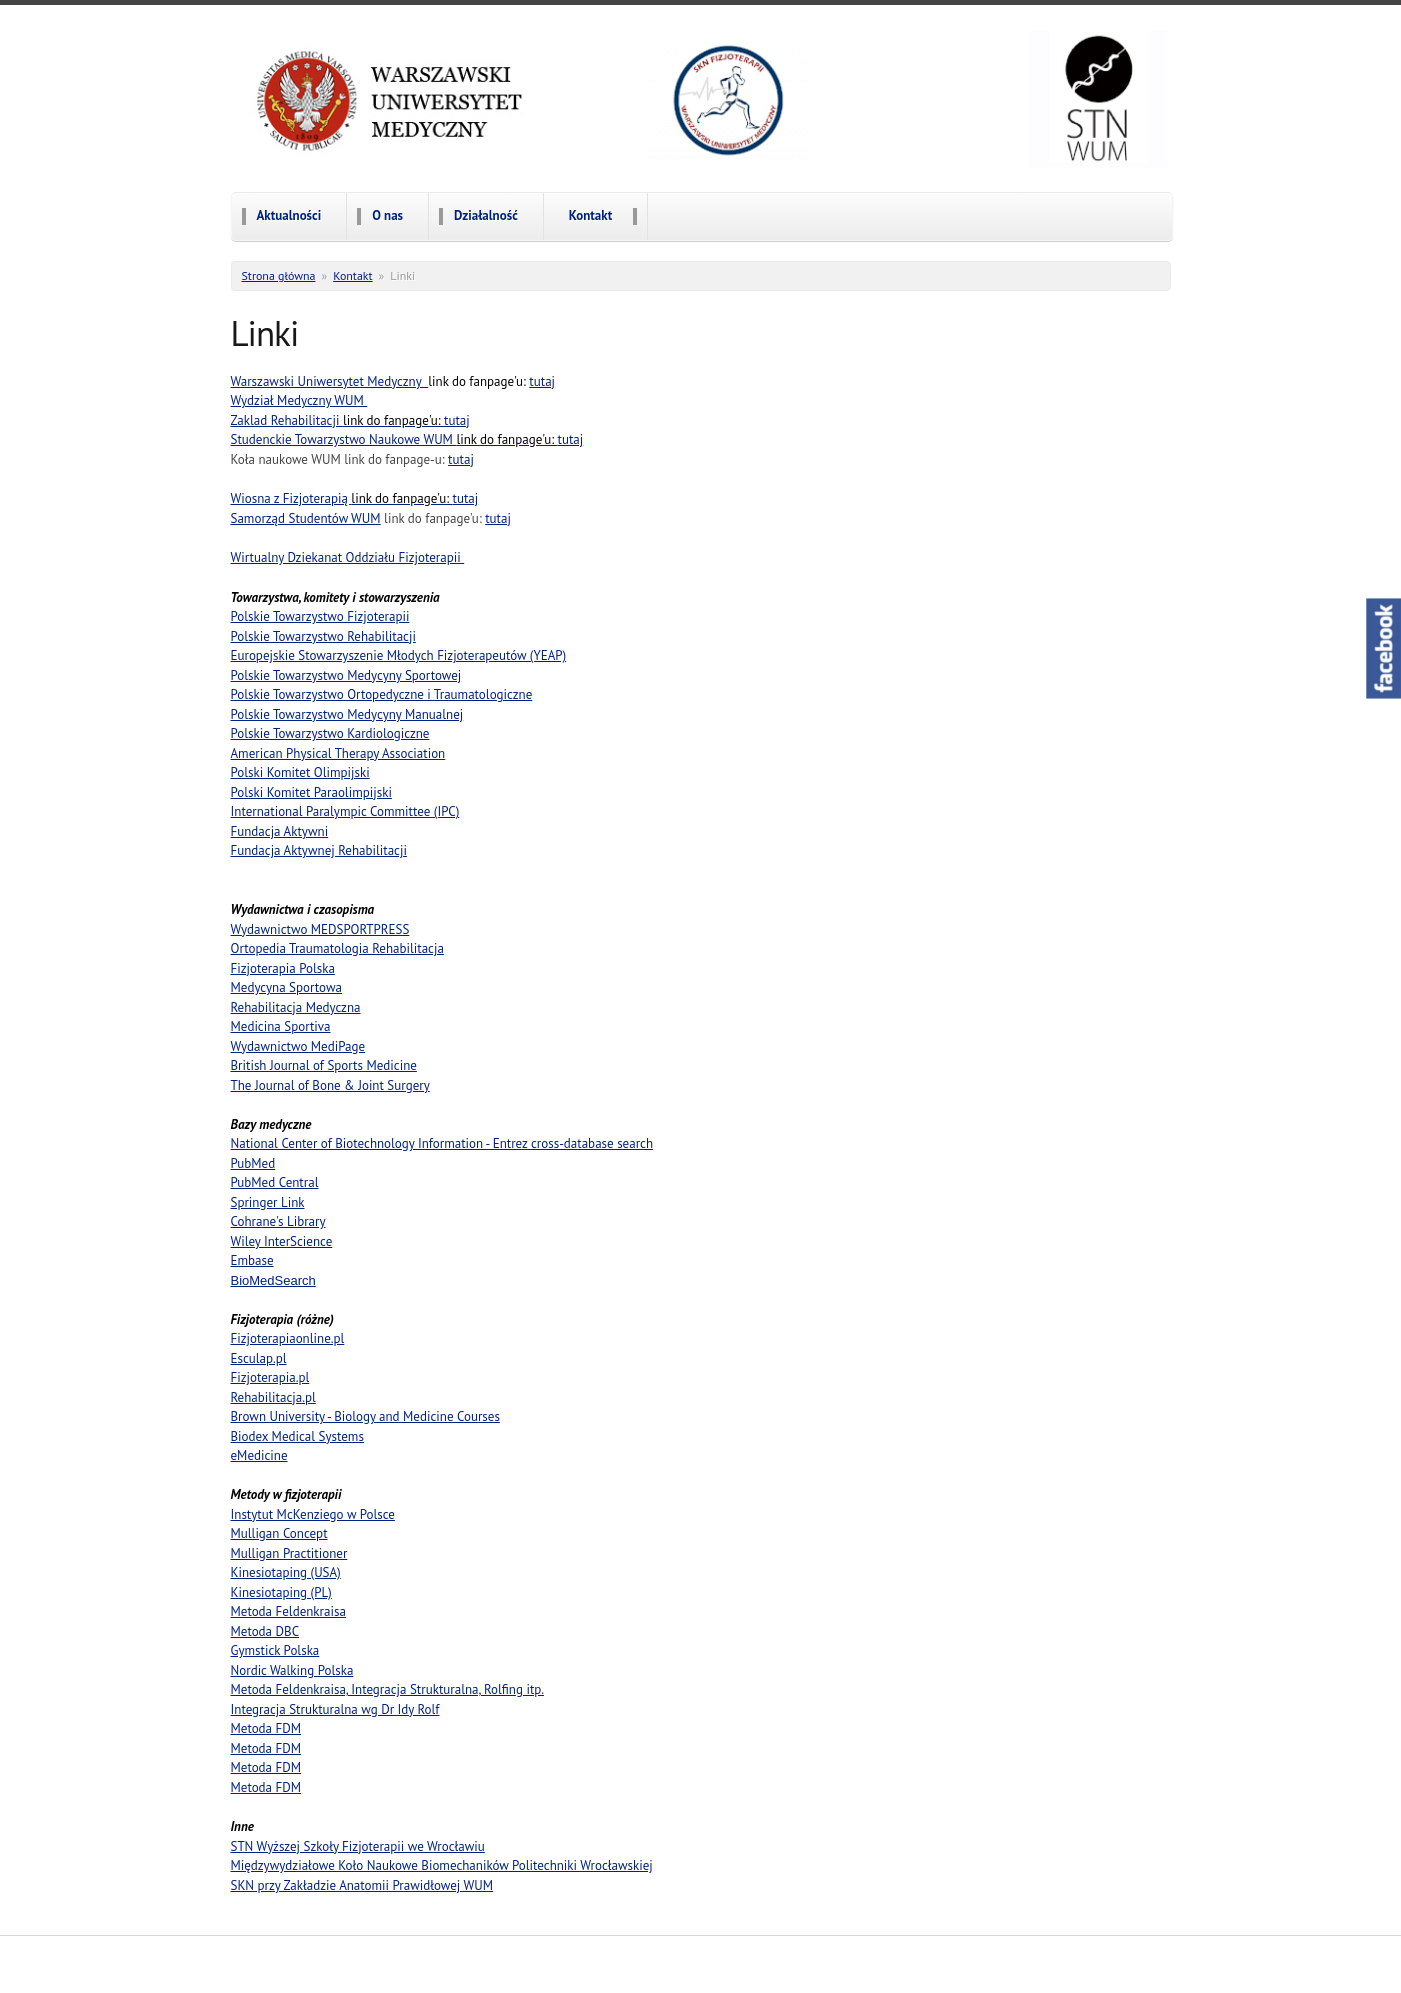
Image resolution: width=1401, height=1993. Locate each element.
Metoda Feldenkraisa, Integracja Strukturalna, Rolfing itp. (387, 1689)
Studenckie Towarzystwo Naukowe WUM (394, 439)
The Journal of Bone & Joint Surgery (330, 1085)
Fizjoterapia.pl (270, 1377)
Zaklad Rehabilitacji (338, 420)
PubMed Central (275, 1182)
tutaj (542, 381)
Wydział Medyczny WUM (299, 400)
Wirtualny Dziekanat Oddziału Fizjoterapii (348, 557)
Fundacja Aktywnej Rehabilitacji (319, 850)
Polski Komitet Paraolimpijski (311, 792)
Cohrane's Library (278, 1221)
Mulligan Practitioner (289, 1553)
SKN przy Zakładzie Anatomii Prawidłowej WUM (362, 1885)
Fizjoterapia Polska (283, 968)
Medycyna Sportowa (286, 987)
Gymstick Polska (275, 1650)
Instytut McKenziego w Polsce (313, 1514)
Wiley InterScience (282, 1241)
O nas (387, 215)
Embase (252, 1260)
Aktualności (289, 215)
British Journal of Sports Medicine (324, 1065)
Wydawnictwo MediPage (298, 1046)
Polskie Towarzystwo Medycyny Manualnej (347, 714)
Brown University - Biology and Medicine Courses (365, 1416)
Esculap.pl (259, 1358)
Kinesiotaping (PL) (281, 1592)
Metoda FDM (266, 1728)
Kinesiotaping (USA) (286, 1572)
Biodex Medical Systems (297, 1436)
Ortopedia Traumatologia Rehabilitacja (337, 948)
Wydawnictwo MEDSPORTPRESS (320, 929)
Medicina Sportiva (281, 1026)
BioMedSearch (273, 1280)
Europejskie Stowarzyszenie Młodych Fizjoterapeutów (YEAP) (399, 655)
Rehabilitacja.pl (273, 1397)
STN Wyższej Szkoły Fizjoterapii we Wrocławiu (358, 1846)
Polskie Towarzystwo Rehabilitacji (323, 636)
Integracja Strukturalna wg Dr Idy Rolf (335, 1709)
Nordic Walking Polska (292, 1670)
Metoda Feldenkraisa (288, 1611)
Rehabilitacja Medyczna (296, 1007)
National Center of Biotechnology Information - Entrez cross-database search (442, 1143)
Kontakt (590, 215)
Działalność (486, 215)
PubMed (253, 1163)
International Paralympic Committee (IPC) (345, 811)
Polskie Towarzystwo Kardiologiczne (330, 733)
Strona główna (279, 275)
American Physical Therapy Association (338, 753)
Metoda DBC (265, 1631)
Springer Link (268, 1202)
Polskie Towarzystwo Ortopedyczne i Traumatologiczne (382, 694)
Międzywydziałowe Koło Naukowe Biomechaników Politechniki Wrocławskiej (442, 1865)
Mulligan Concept (279, 1533)
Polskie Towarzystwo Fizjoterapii (320, 616)
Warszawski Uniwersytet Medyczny (330, 381)
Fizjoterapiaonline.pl (288, 1338)
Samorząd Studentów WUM (306, 518)
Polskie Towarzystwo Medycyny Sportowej (346, 675)
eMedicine (259, 1455)
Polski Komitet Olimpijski (300, 772)
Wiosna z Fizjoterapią (342, 498)
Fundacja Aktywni (280, 831)
